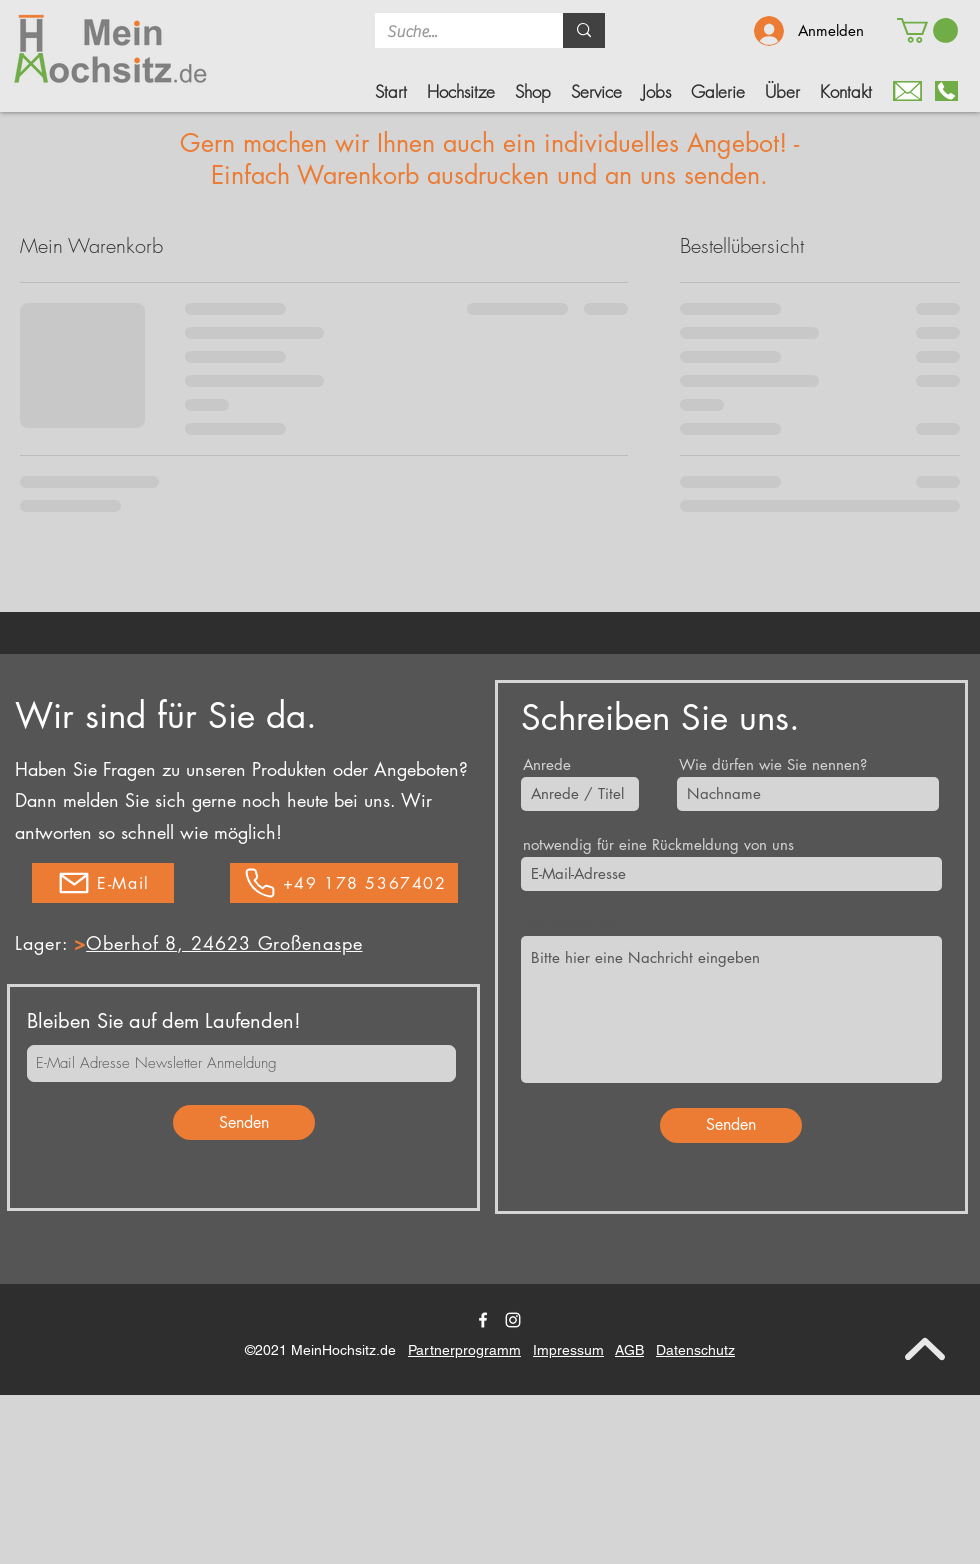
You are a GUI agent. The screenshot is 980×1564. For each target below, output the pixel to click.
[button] (533, 91)
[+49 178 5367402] (344, 883)
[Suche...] (454, 32)
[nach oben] (925, 1349)
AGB (629, 1350)
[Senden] (244, 1122)
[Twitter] (513, 1320)
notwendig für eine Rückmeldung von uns (658, 844)
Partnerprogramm (464, 1350)
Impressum (568, 1350)
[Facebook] (483, 1320)
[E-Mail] (103, 883)
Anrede (547, 764)
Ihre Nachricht (570, 923)
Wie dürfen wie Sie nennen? (773, 764)
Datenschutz (695, 1350)
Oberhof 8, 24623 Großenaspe (224, 943)
